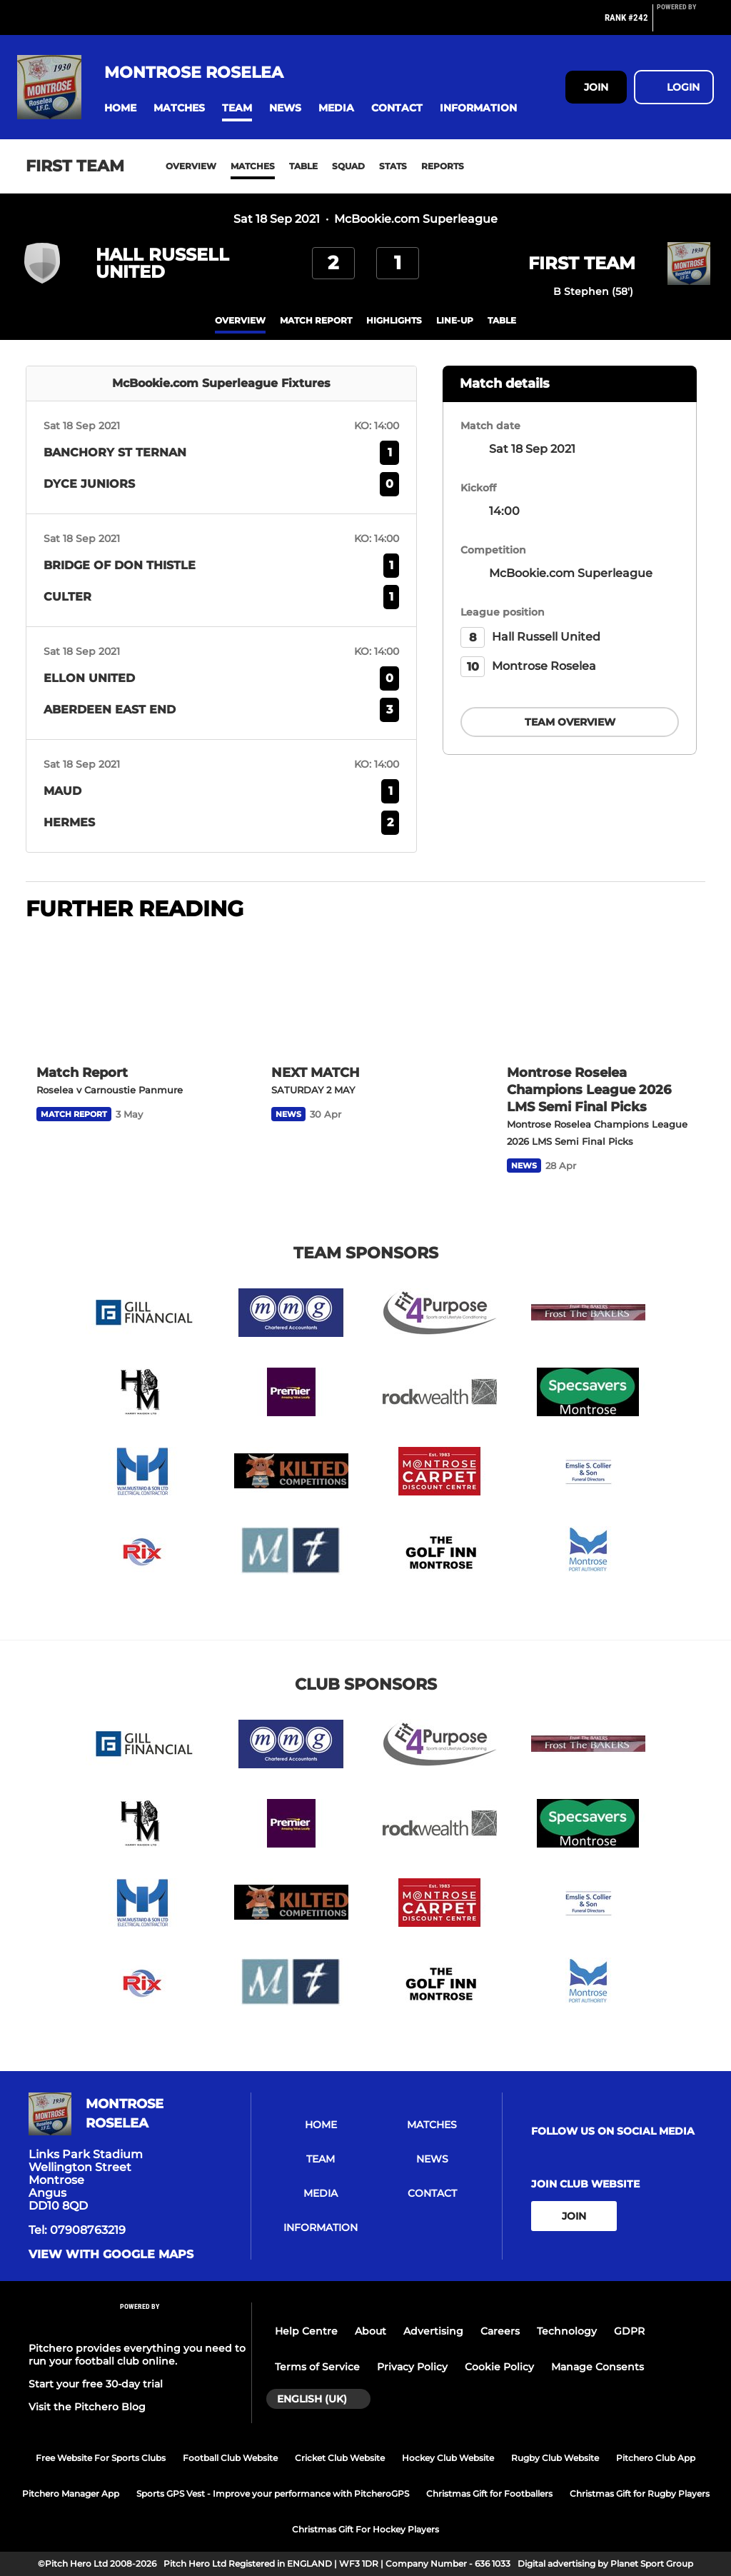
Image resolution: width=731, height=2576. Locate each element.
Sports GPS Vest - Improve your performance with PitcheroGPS (272, 2493)
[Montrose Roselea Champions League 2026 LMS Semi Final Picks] (600, 994)
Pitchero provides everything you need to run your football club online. (137, 2354)
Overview (191, 166)
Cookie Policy (499, 2366)
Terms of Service (317, 2366)
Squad (348, 166)
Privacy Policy (412, 2366)
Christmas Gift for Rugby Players (640, 2493)
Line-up (454, 320)
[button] (120, 108)
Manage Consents (597, 2366)
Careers (500, 2331)
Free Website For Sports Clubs (101, 2457)
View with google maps (111, 2255)
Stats (393, 166)
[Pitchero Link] (685, 23)
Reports (442, 166)
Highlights (394, 320)
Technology (567, 2331)
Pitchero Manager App (70, 2493)
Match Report (316, 320)
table (502, 320)
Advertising (433, 2331)
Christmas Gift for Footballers (489, 2493)
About (370, 2331)
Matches (253, 166)
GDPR (629, 2331)
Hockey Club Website (448, 2457)
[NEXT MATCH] (365, 994)
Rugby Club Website (555, 2457)
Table (303, 166)
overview (240, 320)
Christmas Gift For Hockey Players (365, 2529)
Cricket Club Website (340, 2457)
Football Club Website (230, 2457)
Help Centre (306, 2331)
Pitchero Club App (655, 2457)
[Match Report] (130, 994)
